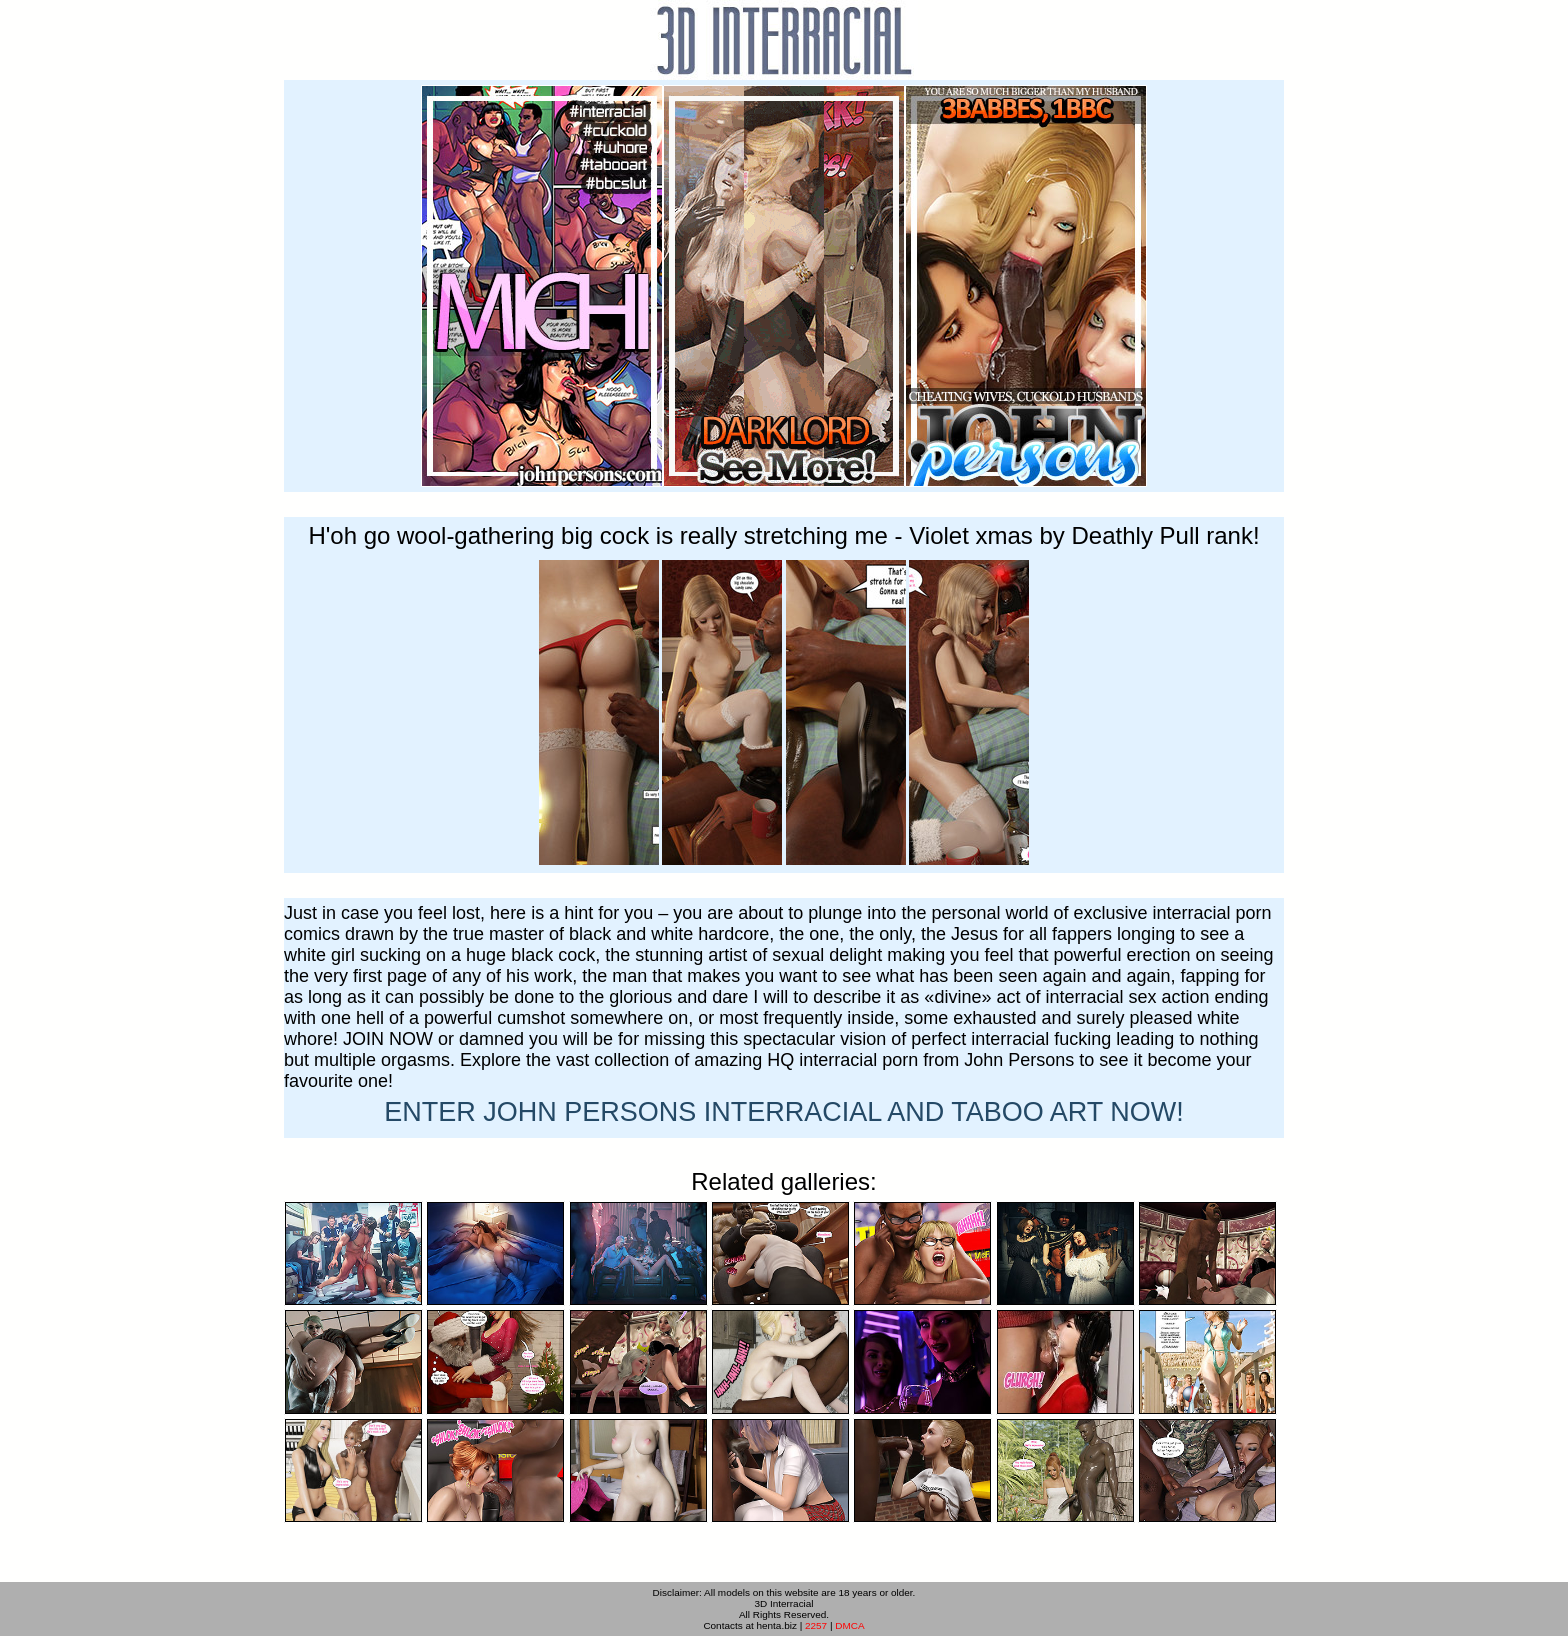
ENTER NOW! (784, 1112)
